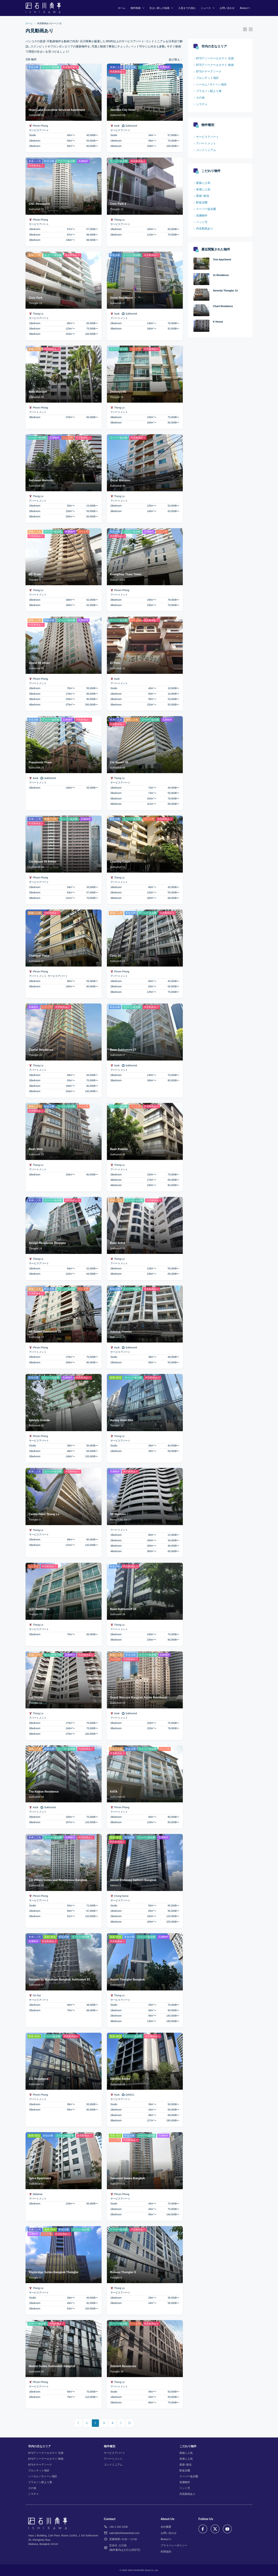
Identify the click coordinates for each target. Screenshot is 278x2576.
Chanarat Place (39, 955)
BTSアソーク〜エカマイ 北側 (215, 58)
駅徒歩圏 (201, 202)
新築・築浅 (202, 195)
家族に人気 (203, 182)
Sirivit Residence (121, 297)
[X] (215, 2528)
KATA (114, 1791)
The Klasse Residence (44, 1791)
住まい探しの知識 (159, 8)
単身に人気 (203, 189)
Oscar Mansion (120, 480)
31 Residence (221, 275)
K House (218, 321)
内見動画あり (204, 228)
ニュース (206, 8)
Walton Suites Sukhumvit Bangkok (52, 2366)
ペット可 (201, 222)
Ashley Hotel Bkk (121, 1420)
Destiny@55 (118, 391)
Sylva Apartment (40, 2178)
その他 (200, 97)
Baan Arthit (117, 1242)
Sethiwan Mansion (41, 480)
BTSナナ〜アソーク (208, 71)
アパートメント (206, 143)
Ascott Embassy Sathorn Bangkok (133, 1880)
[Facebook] (202, 2528)
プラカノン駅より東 (209, 91)
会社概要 (166, 2526)
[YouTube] (227, 2528)
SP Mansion (118, 1514)
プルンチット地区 (207, 77)
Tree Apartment (222, 259)
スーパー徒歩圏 (206, 208)
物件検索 (136, 8)
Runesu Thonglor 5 (123, 2272)
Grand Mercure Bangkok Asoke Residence (138, 1697)
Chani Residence (223, 306)
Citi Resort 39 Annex (42, 861)
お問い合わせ (227, 8)
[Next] (120, 2422)
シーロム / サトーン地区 (211, 84)
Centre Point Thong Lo (44, 1514)
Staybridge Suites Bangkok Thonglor (54, 2272)
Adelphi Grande (39, 1420)
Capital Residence (41, 1049)
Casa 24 (115, 955)
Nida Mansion (38, 391)
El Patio (115, 662)
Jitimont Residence (123, 2366)
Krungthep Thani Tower (126, 574)
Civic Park (35, 297)
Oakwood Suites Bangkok (127, 2178)
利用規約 (166, 2551)
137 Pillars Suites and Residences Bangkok (58, 1880)
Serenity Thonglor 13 (225, 290)
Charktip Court (120, 861)
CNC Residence (39, 203)
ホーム (121, 8)
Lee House (36, 1697)
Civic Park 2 (118, 203)
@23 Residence (39, 1609)
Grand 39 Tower (39, 662)
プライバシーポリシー (174, 2545)
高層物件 (201, 215)
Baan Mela (36, 1149)
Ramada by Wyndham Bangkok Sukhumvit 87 (59, 1979)
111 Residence (38, 2078)
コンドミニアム (206, 149)
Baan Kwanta (119, 1149)
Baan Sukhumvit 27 (123, 1049)
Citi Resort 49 (119, 762)
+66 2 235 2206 (118, 2526)
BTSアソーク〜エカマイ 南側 (215, 64)
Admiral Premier (121, 1331)
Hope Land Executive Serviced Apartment (57, 109)
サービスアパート (207, 136)
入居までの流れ (187, 8)
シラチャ (201, 104)
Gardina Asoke (120, 2078)
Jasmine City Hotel (122, 109)
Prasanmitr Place (40, 762)
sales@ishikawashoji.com (124, 2532)
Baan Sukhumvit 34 (123, 1609)
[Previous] (78, 2422)
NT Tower (35, 574)
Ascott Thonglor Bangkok (127, 1979)
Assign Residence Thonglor (47, 1242)
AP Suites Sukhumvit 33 (45, 1331)
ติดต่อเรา (245, 8)
